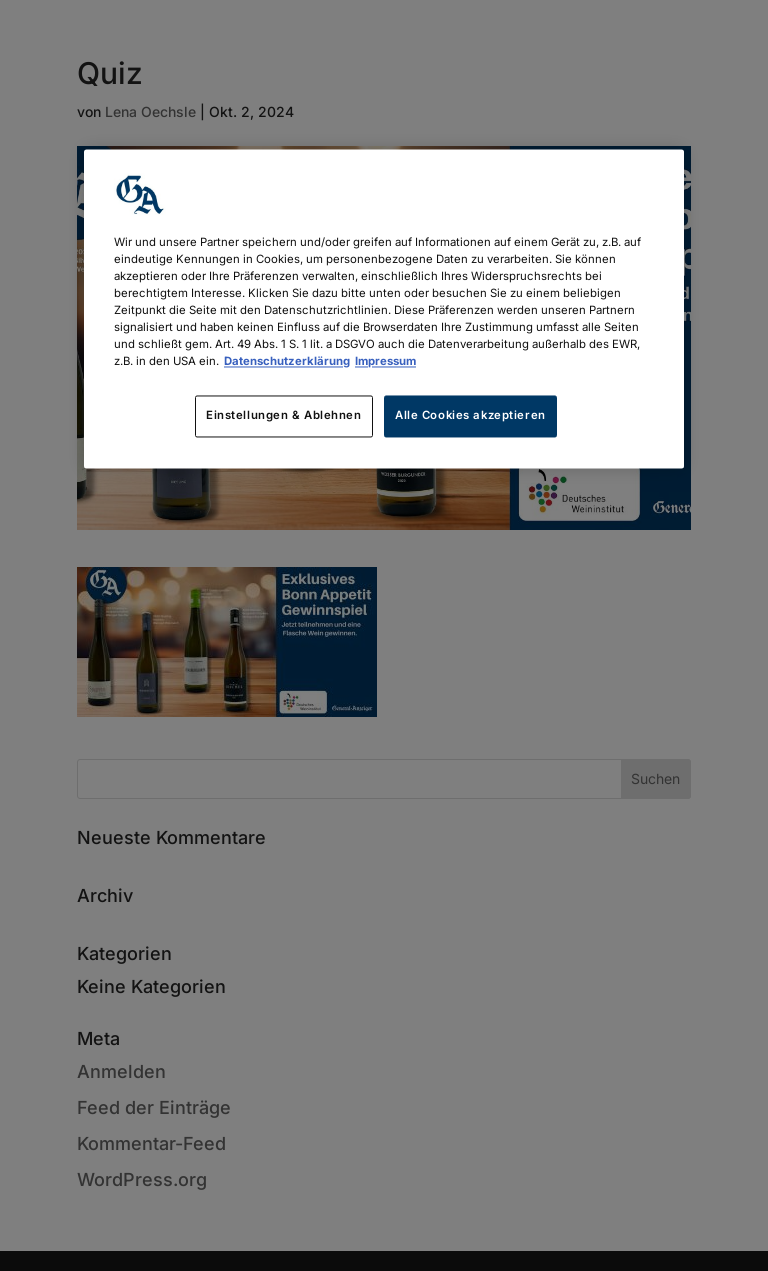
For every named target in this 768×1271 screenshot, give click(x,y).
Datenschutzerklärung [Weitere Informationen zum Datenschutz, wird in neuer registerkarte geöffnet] (287, 362)
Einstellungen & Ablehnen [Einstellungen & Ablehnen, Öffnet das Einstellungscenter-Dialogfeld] (284, 416)
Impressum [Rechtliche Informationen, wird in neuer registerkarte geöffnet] (385, 362)
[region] (384, 308)
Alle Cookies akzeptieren (470, 416)
